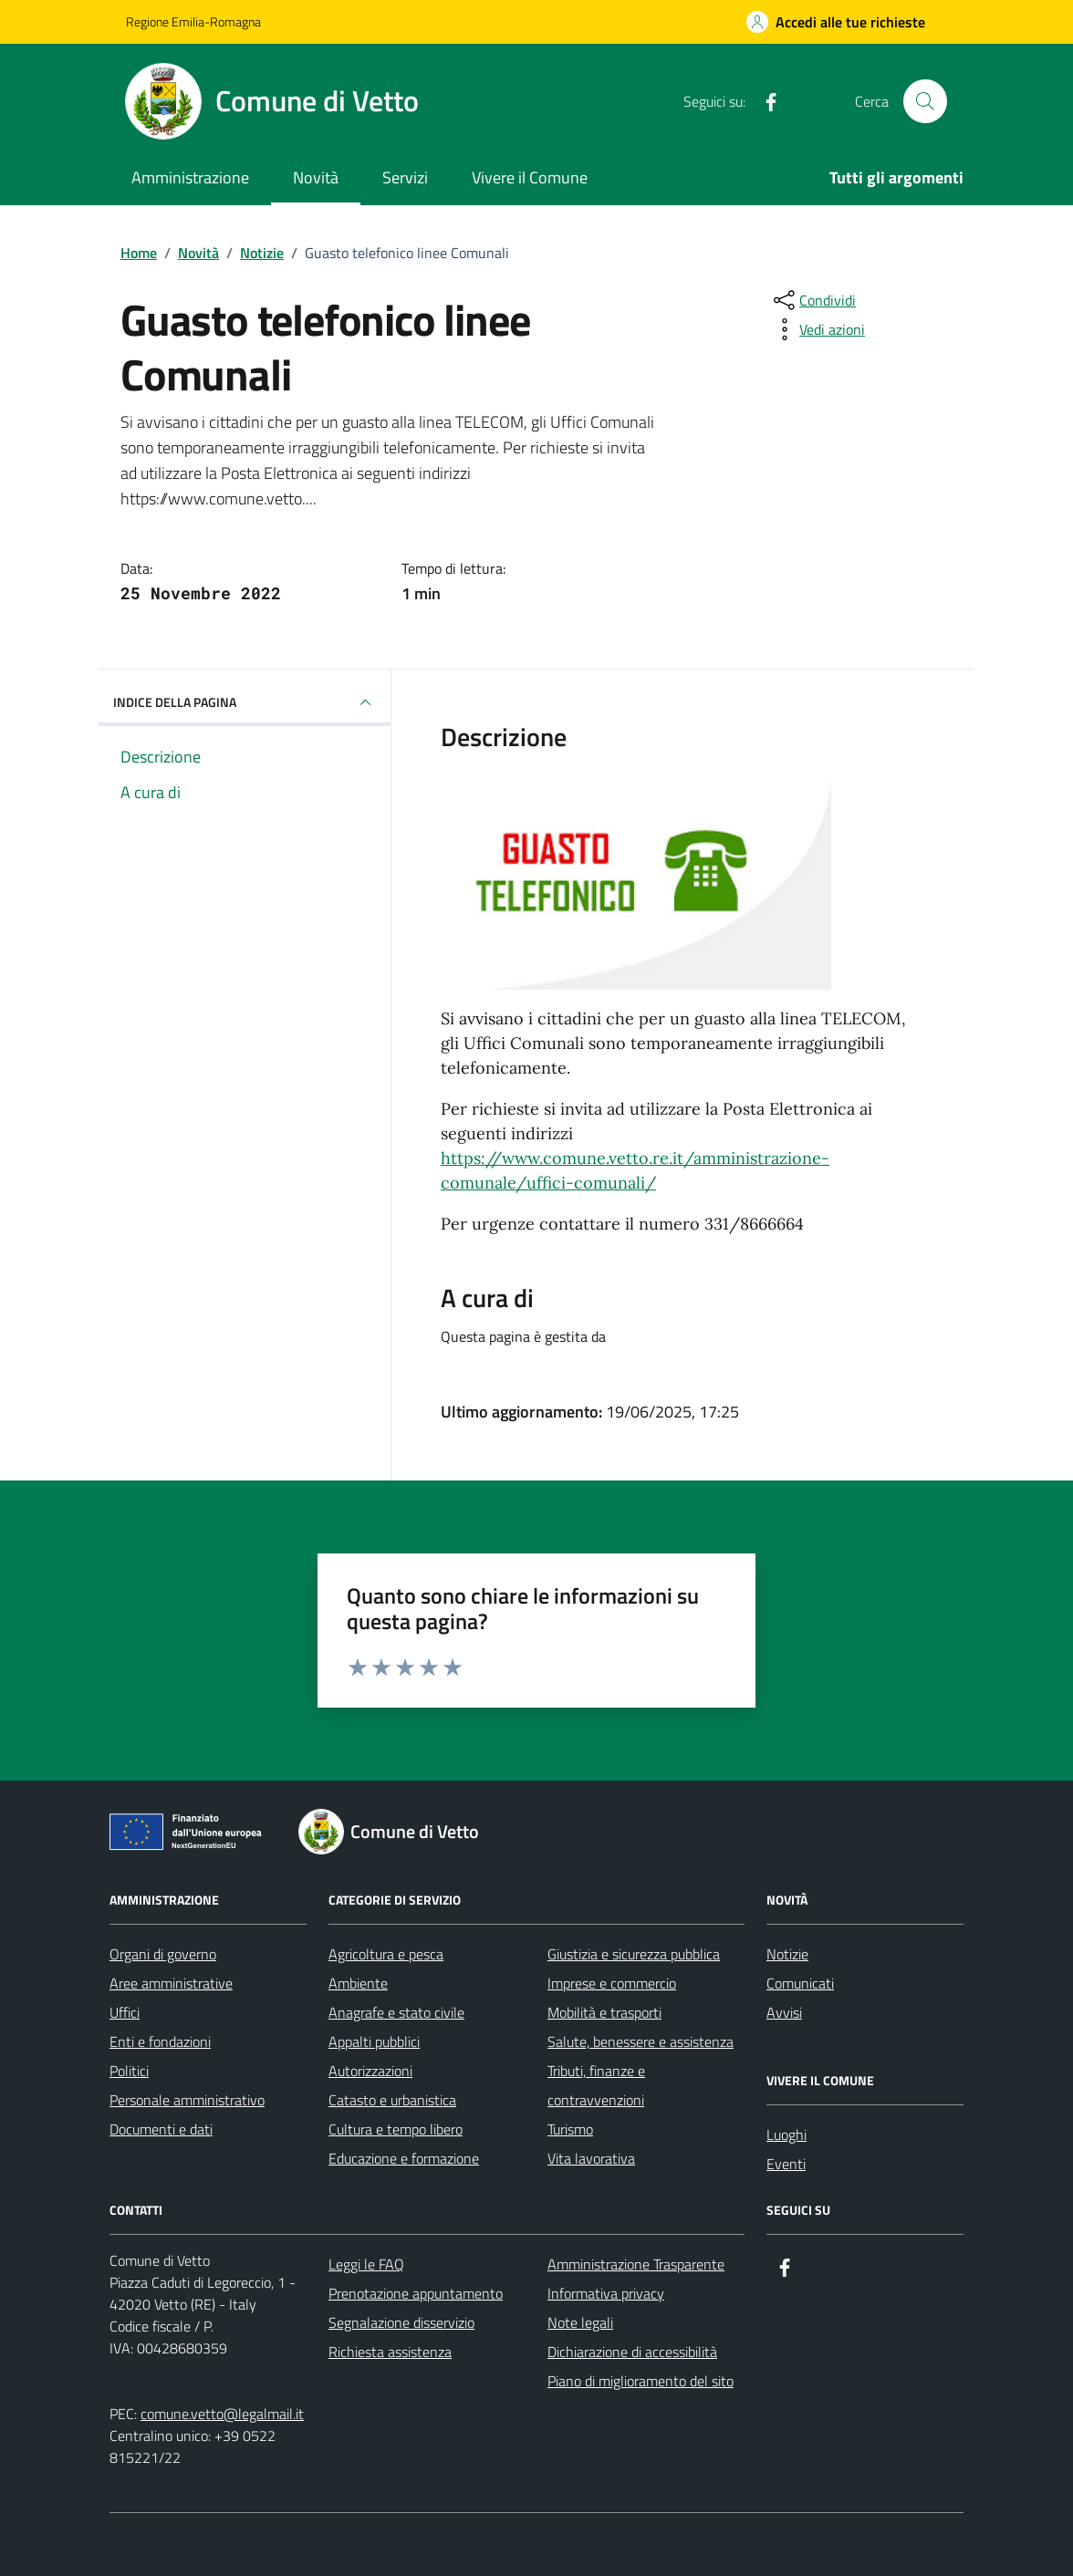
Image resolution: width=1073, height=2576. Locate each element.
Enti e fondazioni (160, 2041)
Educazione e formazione (403, 2158)
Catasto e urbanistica (392, 2100)
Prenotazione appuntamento (415, 2293)
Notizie (787, 1954)
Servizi (405, 177)
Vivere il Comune (530, 177)
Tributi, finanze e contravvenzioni (596, 2085)
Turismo (570, 2129)
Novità (316, 177)
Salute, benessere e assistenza (640, 2041)
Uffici (124, 2012)
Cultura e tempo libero (395, 2129)
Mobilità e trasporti (604, 2012)
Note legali (580, 2322)
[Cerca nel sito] (925, 101)
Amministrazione (190, 177)
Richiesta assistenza (390, 2352)
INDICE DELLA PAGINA (244, 702)
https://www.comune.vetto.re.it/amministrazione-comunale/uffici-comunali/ (635, 1170)
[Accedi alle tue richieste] (835, 22)
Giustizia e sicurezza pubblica (633, 1954)
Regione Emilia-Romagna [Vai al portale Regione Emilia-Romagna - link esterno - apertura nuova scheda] (193, 21)
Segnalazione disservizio (401, 2322)
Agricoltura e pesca (385, 1954)
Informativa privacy (605, 2293)
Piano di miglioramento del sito (640, 2381)
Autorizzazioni (370, 2071)
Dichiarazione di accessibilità (632, 2352)
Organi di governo (162, 1954)
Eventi (786, 2164)
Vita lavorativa (591, 2158)
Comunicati (800, 1983)
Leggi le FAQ (366, 2264)
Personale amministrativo (187, 2100)
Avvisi (784, 2012)
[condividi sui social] (812, 300)
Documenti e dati (161, 2129)
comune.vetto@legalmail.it (222, 2414)
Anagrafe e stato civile (396, 2012)
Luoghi (786, 2134)
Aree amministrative (171, 1983)
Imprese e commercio (611, 1983)
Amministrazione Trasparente (635, 2264)
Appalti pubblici (374, 2041)
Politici (129, 2071)
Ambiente (358, 1983)
